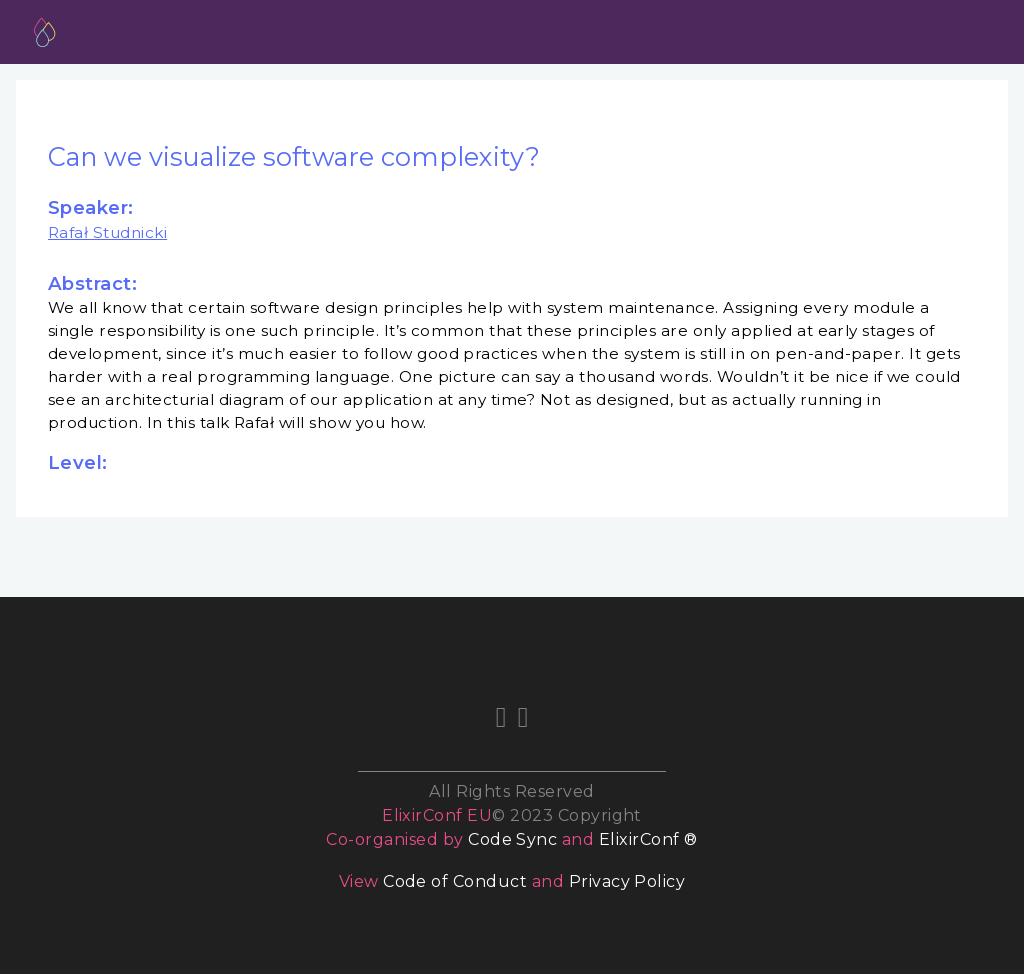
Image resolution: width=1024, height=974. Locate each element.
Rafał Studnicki (107, 232)
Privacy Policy (627, 881)
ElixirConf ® (648, 839)
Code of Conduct (455, 881)
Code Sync (512, 839)
